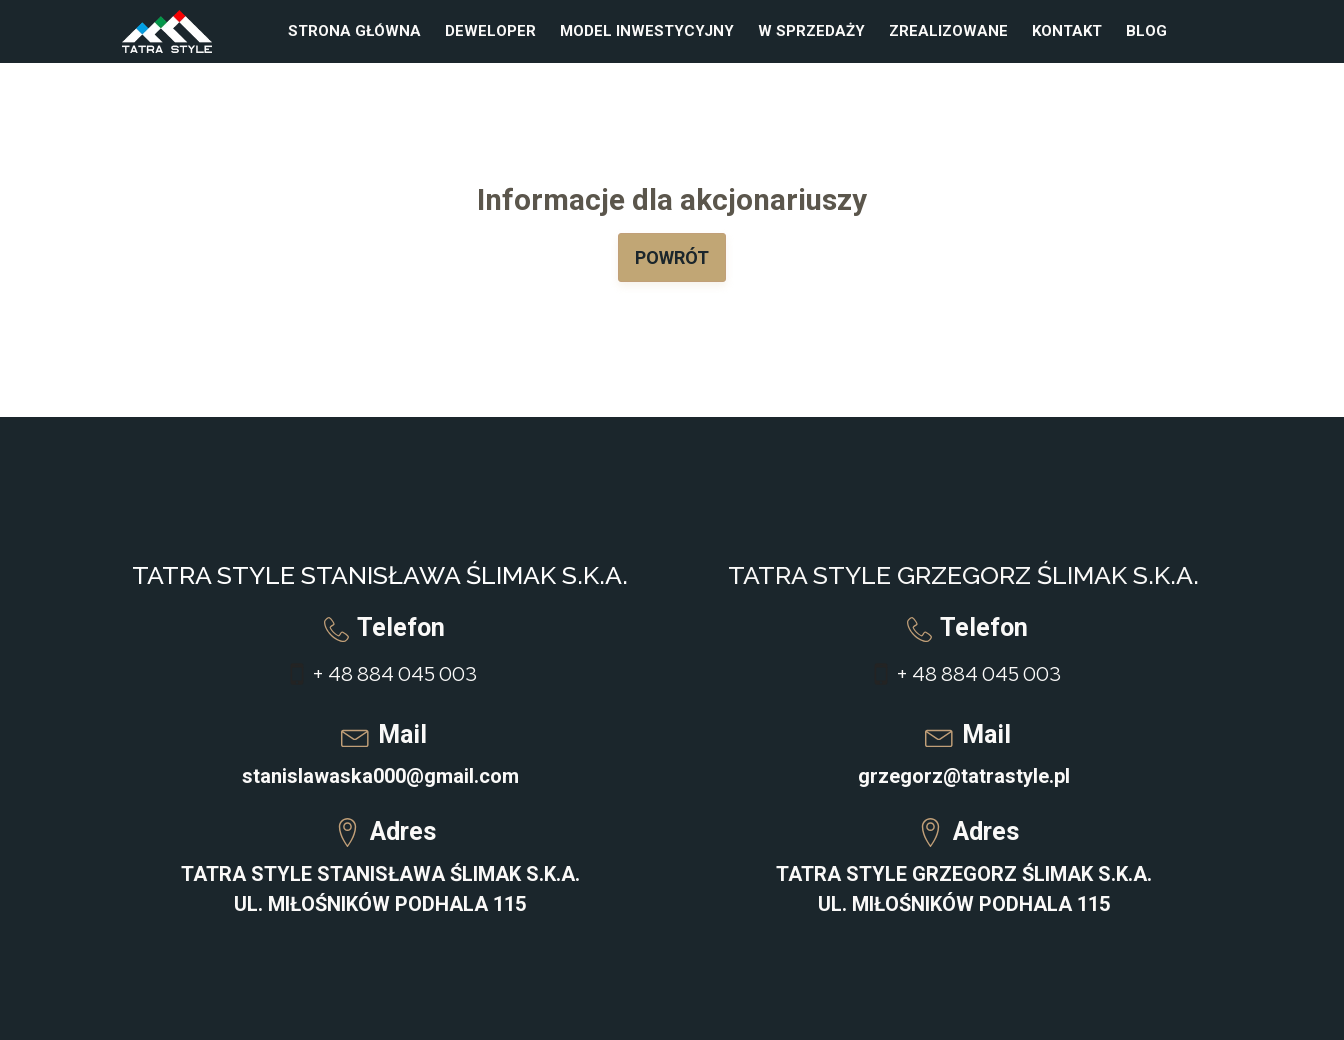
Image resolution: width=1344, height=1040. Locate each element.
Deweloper (490, 31)
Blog (1146, 31)
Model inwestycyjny (647, 31)
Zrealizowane (948, 31)
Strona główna (354, 31)
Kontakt (1067, 31)
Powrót (672, 257)
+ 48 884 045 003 (395, 674)
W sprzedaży (811, 31)
